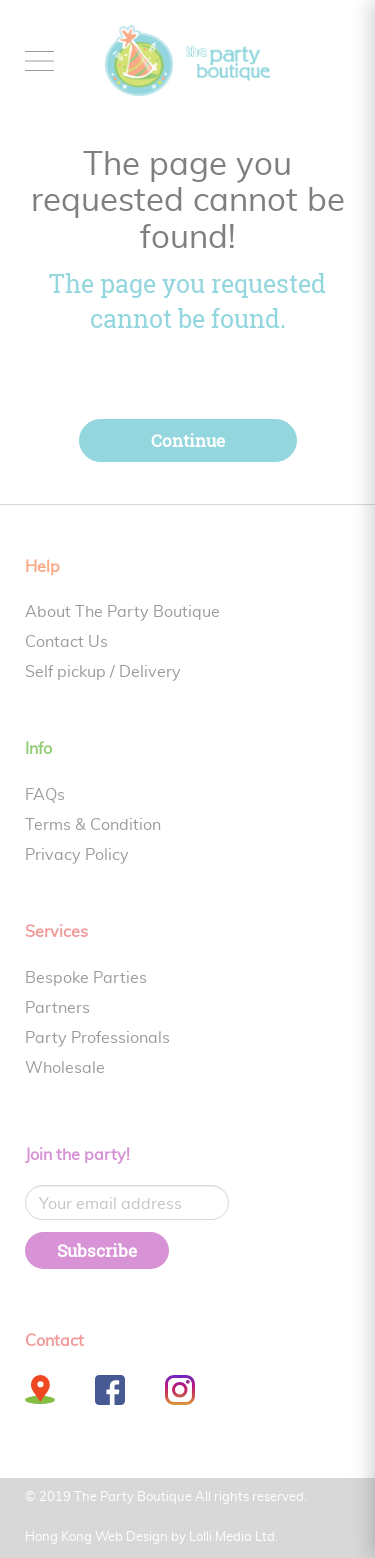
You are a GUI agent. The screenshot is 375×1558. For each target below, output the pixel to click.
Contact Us (66, 642)
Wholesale (65, 1068)
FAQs (45, 795)
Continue (188, 440)
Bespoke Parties (86, 978)
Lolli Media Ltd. (233, 1537)
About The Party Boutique (122, 612)
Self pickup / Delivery (103, 672)
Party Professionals (97, 1038)
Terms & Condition (93, 825)
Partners (57, 1008)
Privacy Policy (77, 855)
